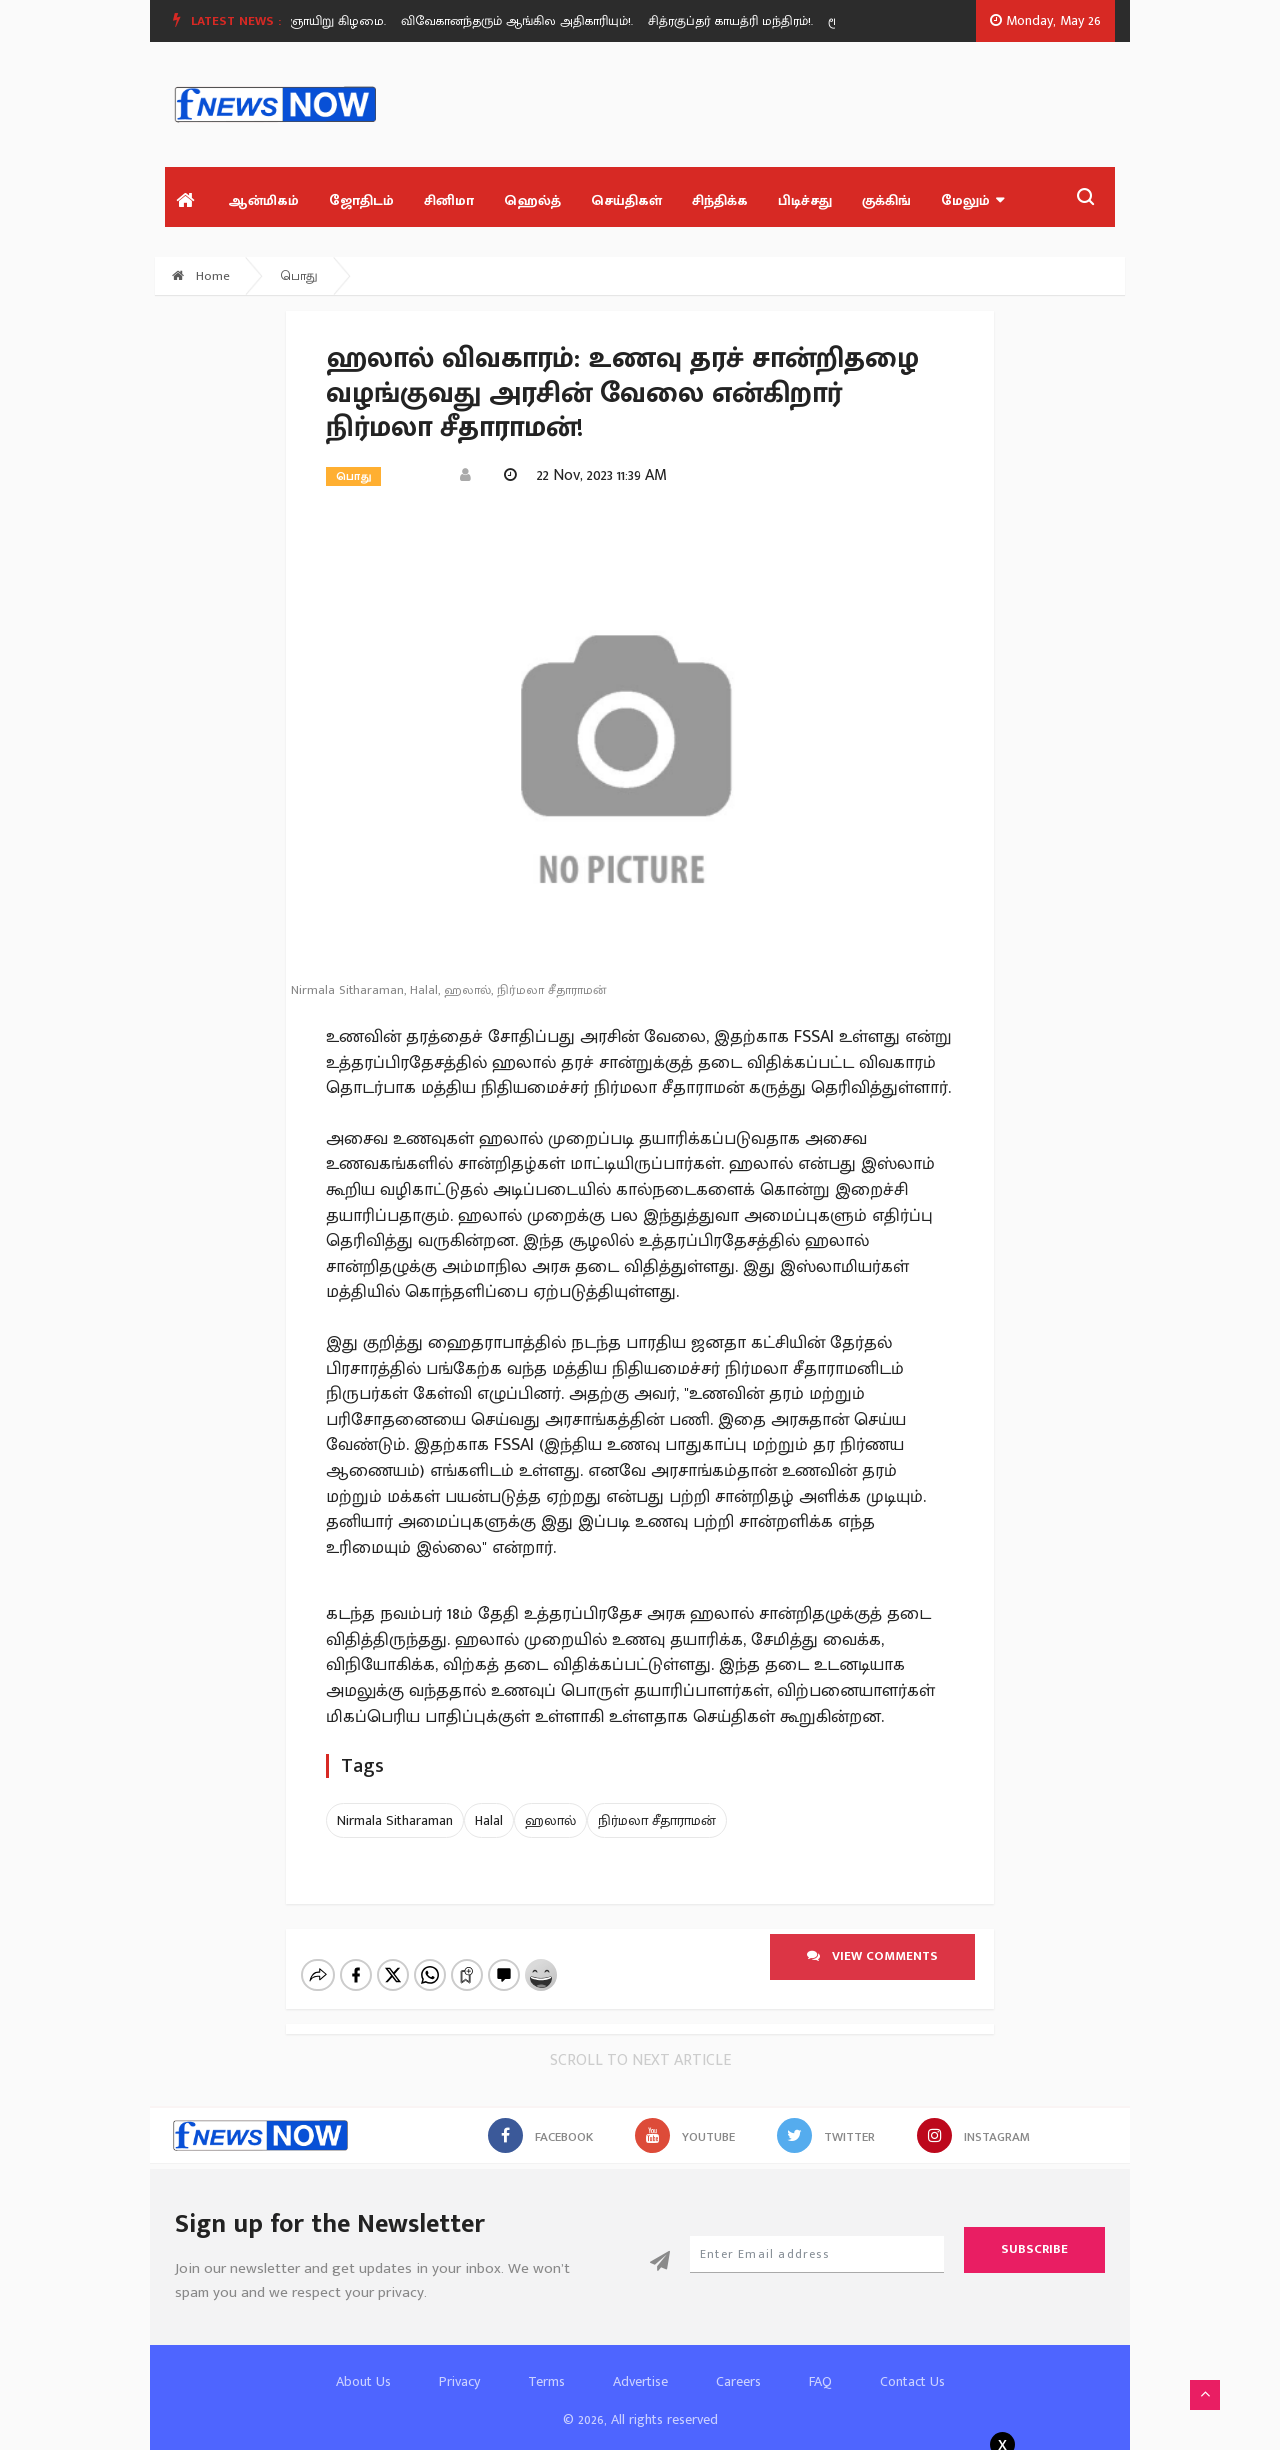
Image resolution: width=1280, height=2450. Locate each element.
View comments (872, 1956)
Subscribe (1034, 2249)
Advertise (640, 2381)
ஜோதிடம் (361, 200)
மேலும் (972, 200)
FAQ (820, 2381)
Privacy (459, 2381)
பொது (299, 276)
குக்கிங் (886, 200)
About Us (363, 2381)
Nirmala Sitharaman (395, 1820)
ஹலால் (550, 1820)
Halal (489, 1820)
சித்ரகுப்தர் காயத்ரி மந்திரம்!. (736, 21)
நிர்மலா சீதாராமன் (657, 1820)
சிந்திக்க (720, 200)
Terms (546, 2381)
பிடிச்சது (805, 200)
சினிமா (449, 200)
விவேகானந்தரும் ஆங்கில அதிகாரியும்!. (523, 21)
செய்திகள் (626, 200)
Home (201, 276)
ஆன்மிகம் (263, 200)
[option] (530, 21)
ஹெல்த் (532, 200)
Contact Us (912, 2381)
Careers (738, 2381)
